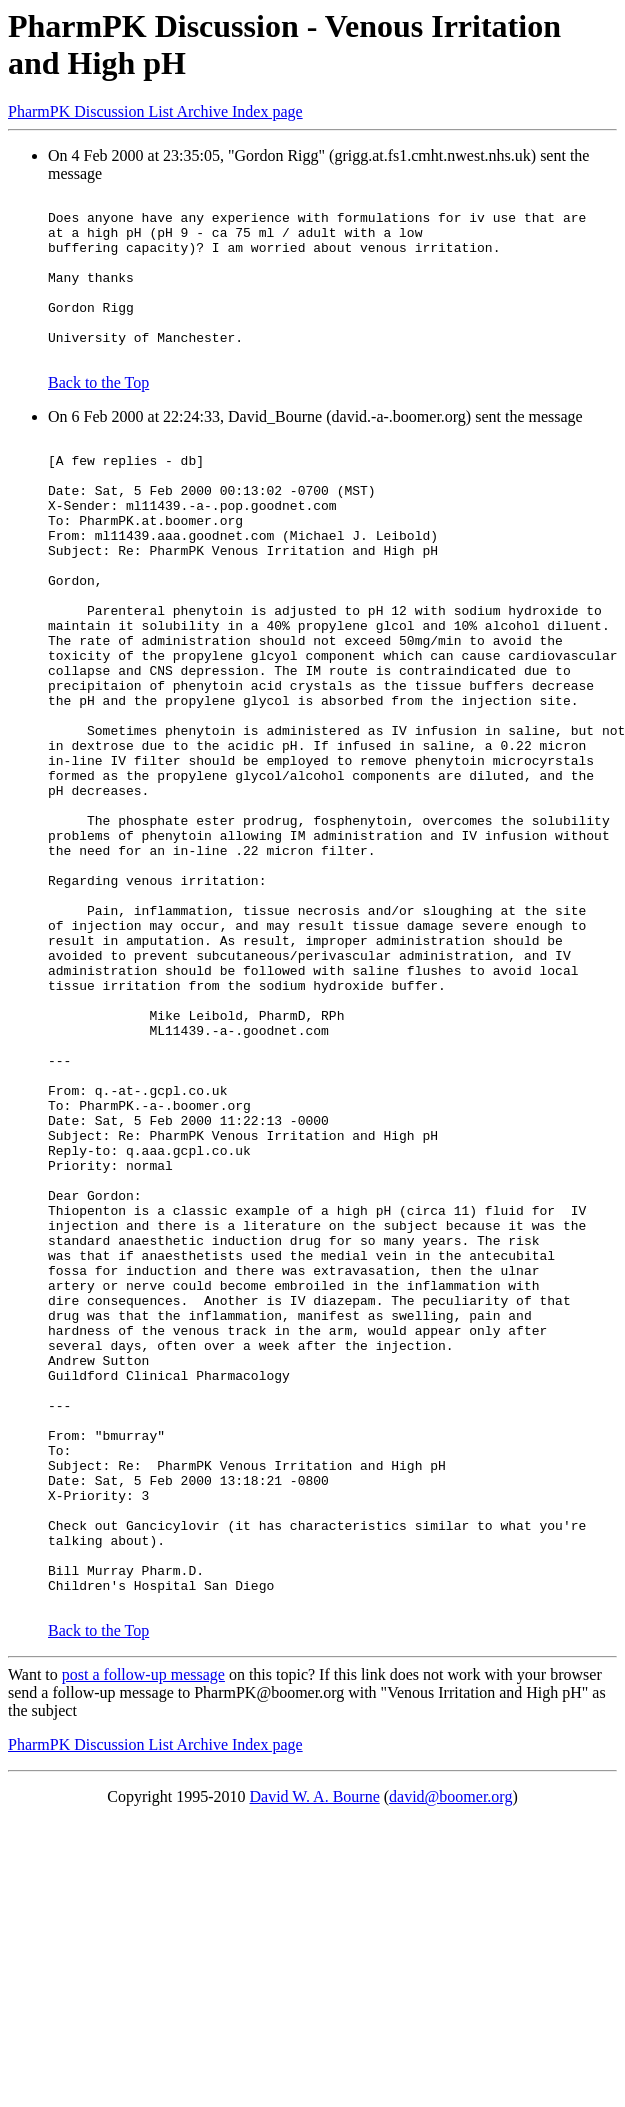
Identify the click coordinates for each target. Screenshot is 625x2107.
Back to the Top (98, 415)
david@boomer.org (450, 2063)
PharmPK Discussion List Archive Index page (155, 111)
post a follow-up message (143, 1941)
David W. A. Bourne (315, 2063)
